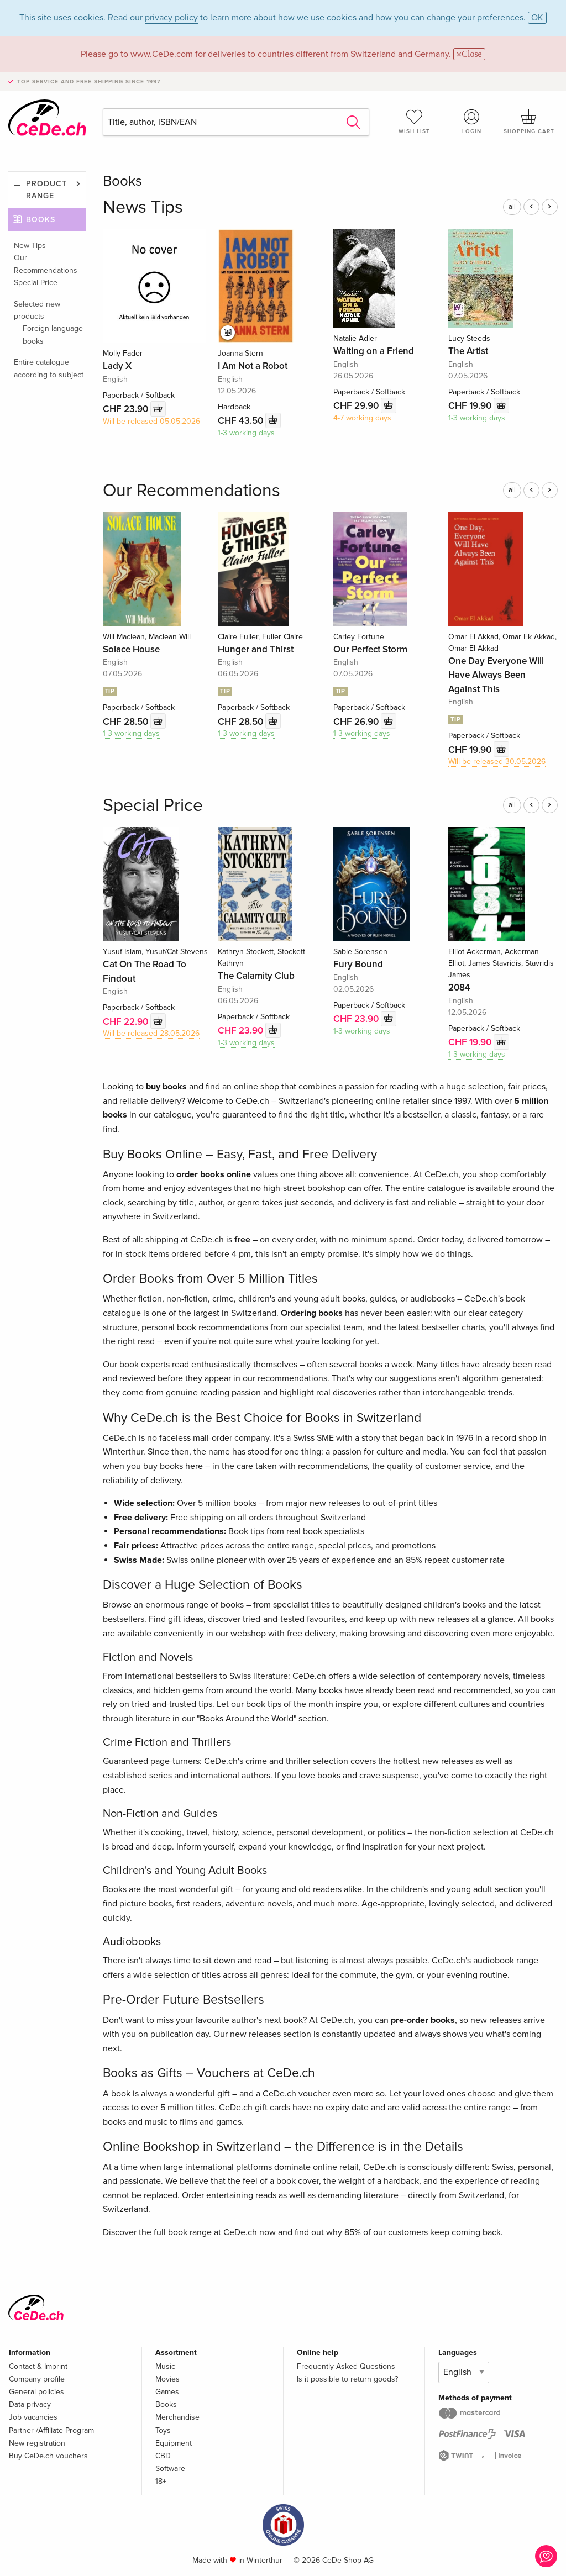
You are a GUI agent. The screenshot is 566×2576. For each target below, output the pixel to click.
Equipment (173, 2443)
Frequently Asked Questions (346, 2366)
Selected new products (37, 310)
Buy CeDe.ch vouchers (48, 2456)
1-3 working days (246, 433)
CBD (163, 2456)
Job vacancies (33, 2417)
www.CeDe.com (161, 54)
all (512, 206)
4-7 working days (362, 418)
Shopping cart (529, 121)
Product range (46, 190)
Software (170, 2468)
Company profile (37, 2379)
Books (40, 219)
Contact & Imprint (38, 2366)
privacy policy (171, 17)
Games (167, 2391)
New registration (37, 2443)
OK (537, 17)
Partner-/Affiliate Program (51, 2430)
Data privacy (30, 2404)
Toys (163, 2430)
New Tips (30, 245)
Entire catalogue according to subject (48, 368)
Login (471, 121)
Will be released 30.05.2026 (497, 761)
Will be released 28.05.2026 (151, 1033)
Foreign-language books (53, 334)
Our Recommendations (45, 264)
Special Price (35, 282)
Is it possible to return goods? (347, 2379)
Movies (167, 2379)
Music (165, 2366)
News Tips (143, 207)
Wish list (414, 121)
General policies (36, 2391)
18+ (160, 2481)
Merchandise (177, 2417)
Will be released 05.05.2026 (151, 421)
